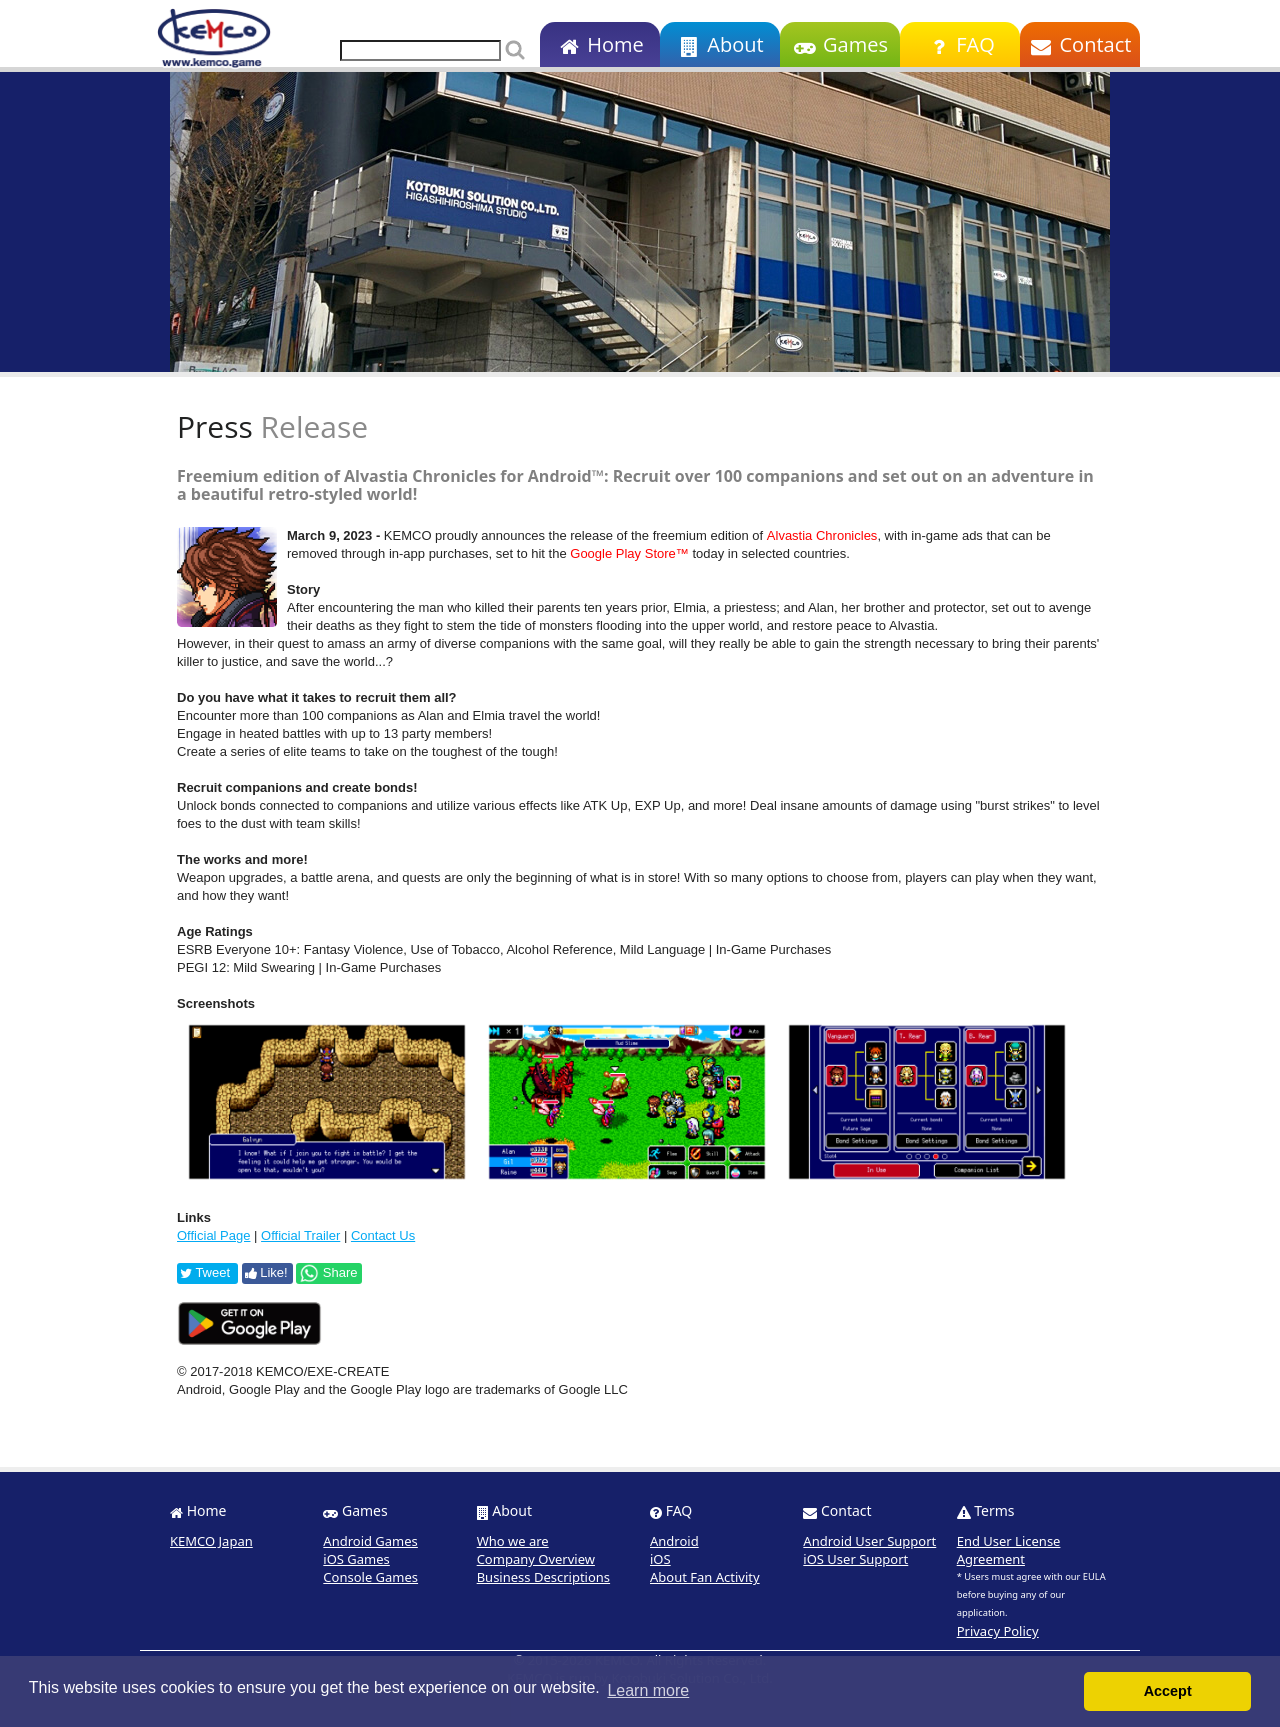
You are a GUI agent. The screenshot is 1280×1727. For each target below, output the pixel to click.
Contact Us (383, 1235)
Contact (1080, 44)
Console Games (370, 1577)
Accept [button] (1168, 1691)
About (719, 44)
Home (599, 44)
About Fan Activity (705, 1577)
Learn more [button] (648, 1690)
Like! (266, 1272)
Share (328, 1273)
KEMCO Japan (211, 1541)
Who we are (513, 1541)
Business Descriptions (543, 1577)
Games (840, 44)
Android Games (370, 1541)
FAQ (959, 44)
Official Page (213, 1235)
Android (674, 1541)
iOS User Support (855, 1559)
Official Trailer (300, 1235)
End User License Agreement (1009, 1550)
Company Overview (536, 1559)
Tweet (205, 1272)
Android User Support (869, 1541)
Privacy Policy (998, 1631)
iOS (660, 1559)
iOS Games (356, 1559)
